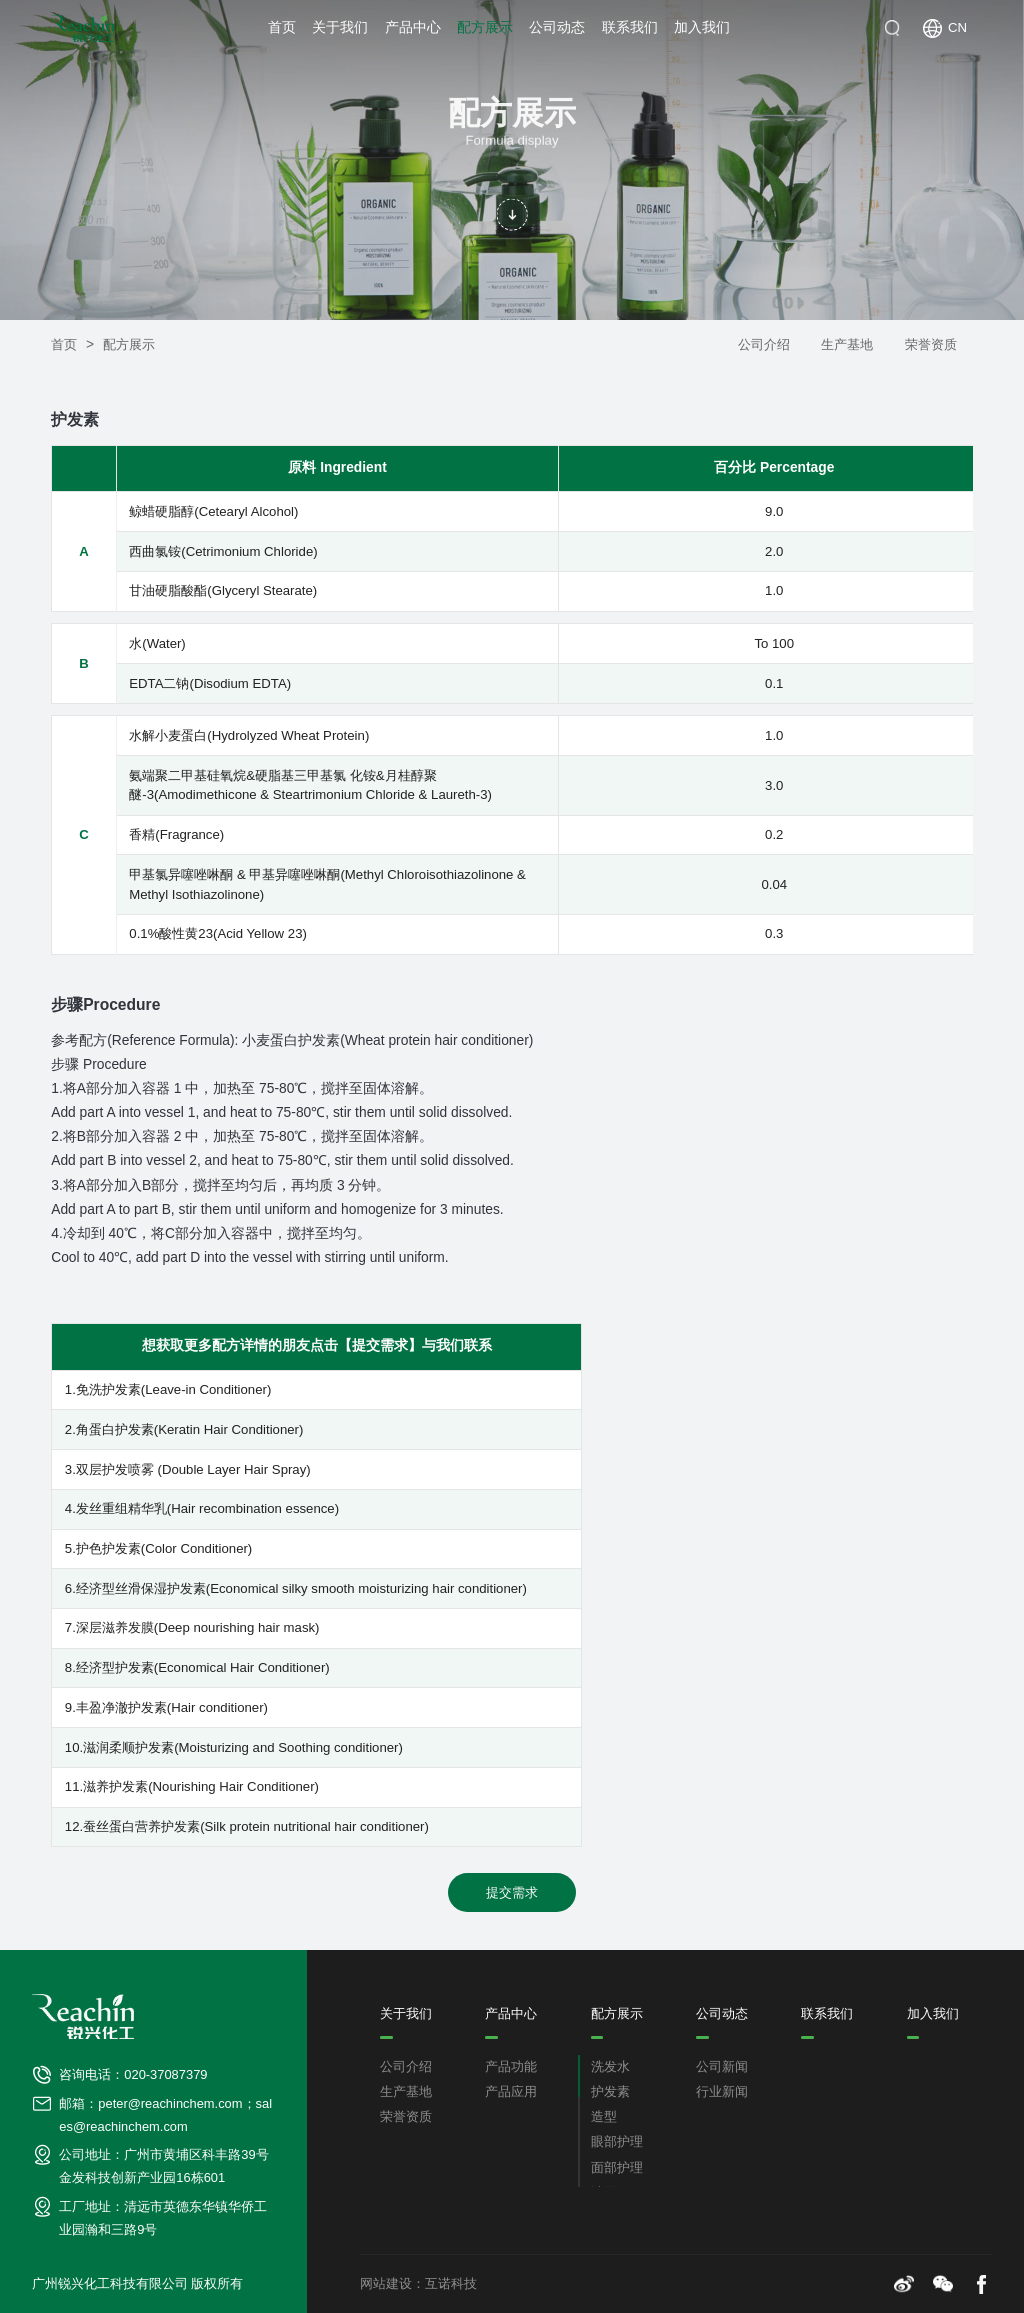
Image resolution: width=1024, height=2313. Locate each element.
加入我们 (702, 27)
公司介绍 (764, 344)
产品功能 (511, 2067)
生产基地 (847, 344)
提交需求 (512, 1892)
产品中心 (413, 27)
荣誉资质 (931, 344)
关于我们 (340, 27)
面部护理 (617, 2168)
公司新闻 (722, 2067)
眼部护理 (617, 2142)
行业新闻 (722, 2092)
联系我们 (630, 27)
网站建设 (386, 2284)
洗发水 (610, 2067)
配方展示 (485, 27)
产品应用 (511, 2092)
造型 (604, 2117)
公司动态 (557, 27)
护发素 (610, 2092)
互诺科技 (451, 2284)
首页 (282, 27)
